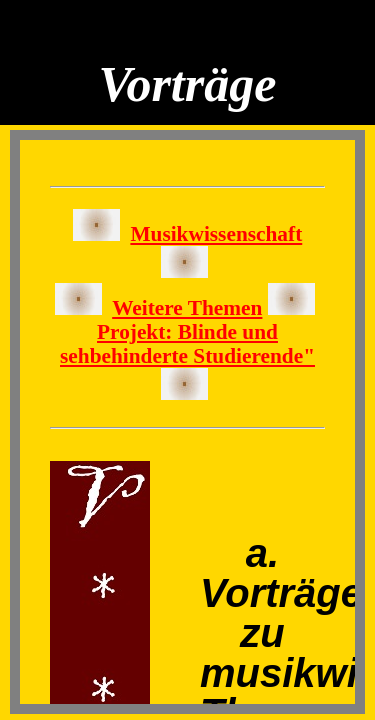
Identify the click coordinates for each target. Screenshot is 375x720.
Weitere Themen (187, 308)
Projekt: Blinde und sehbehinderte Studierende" (187, 344)
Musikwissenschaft (216, 234)
